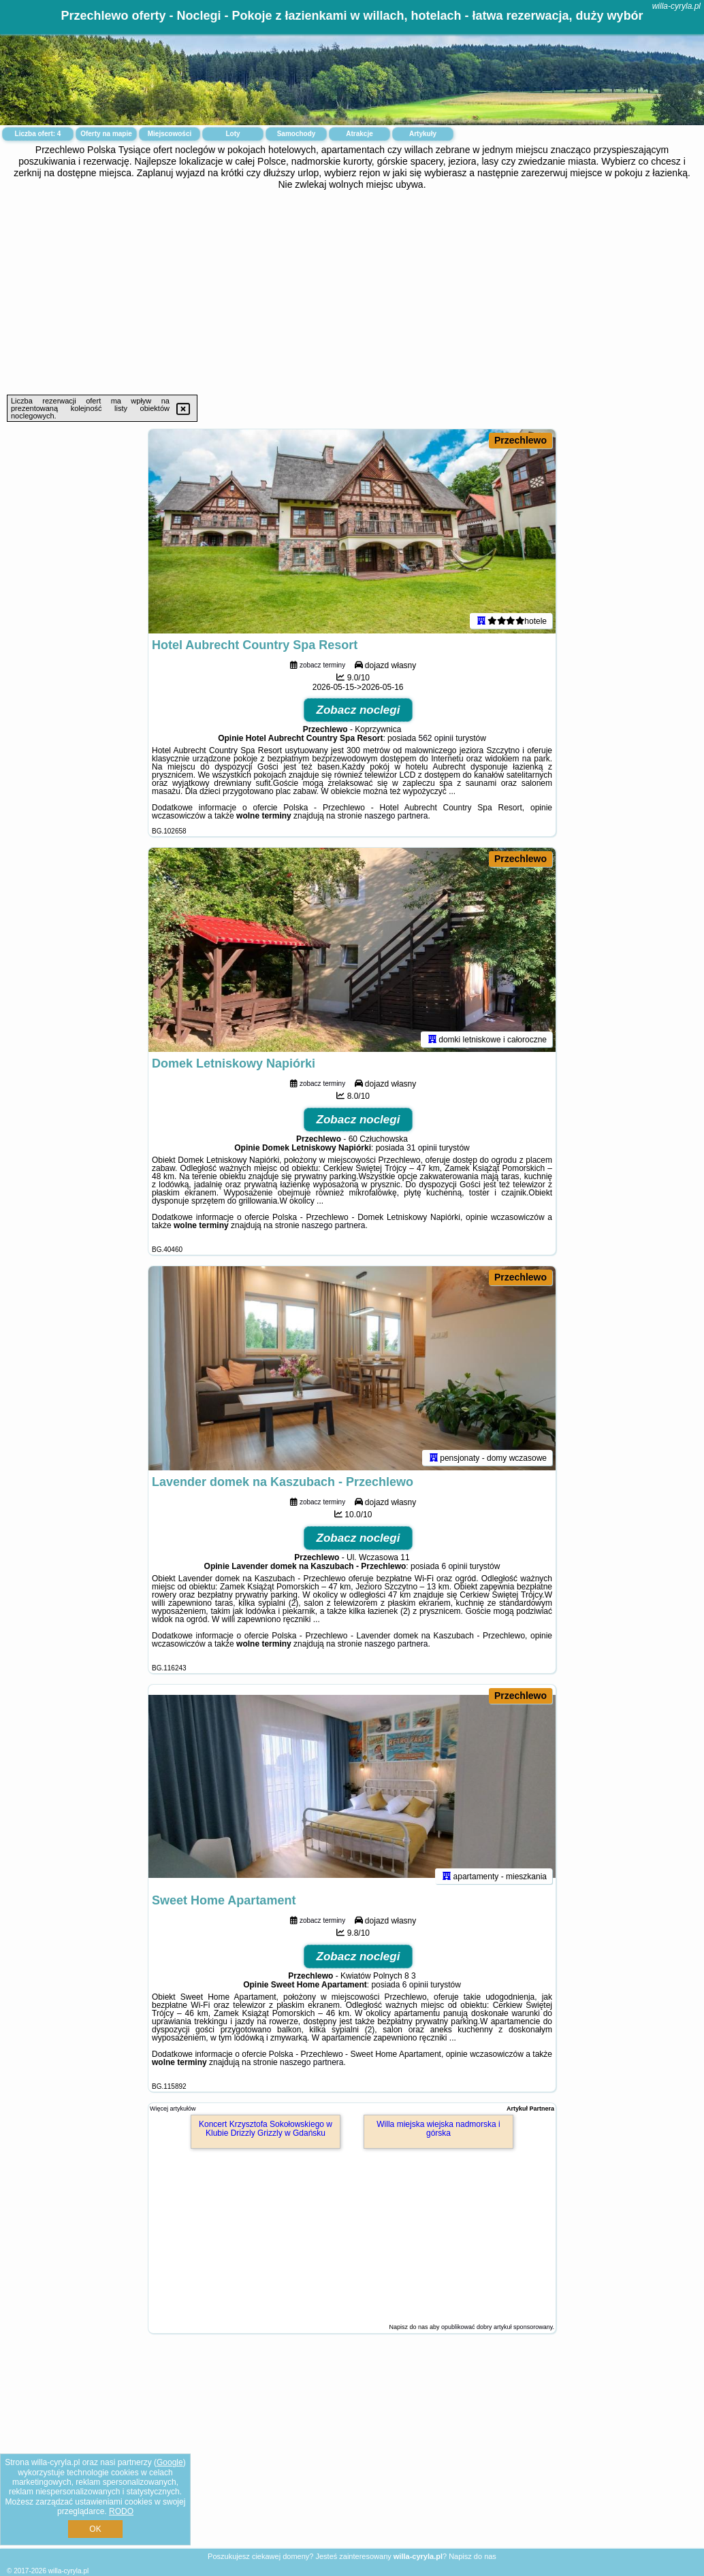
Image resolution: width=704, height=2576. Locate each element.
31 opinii (421, 1148)
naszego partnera (396, 816)
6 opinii (454, 1566)
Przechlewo (520, 440)
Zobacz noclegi (358, 710)
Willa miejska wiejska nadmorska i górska (438, 2128)
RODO (121, 2511)
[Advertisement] (352, 292)
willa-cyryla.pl (676, 6)
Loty (232, 133)
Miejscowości (169, 133)
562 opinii (435, 738)
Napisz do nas (472, 2556)
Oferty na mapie (106, 133)
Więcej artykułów (173, 2108)
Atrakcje (359, 133)
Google (170, 2462)
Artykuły (422, 133)
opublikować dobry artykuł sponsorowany (496, 2327)
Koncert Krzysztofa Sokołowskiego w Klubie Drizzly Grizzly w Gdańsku (265, 2128)
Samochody (296, 133)
